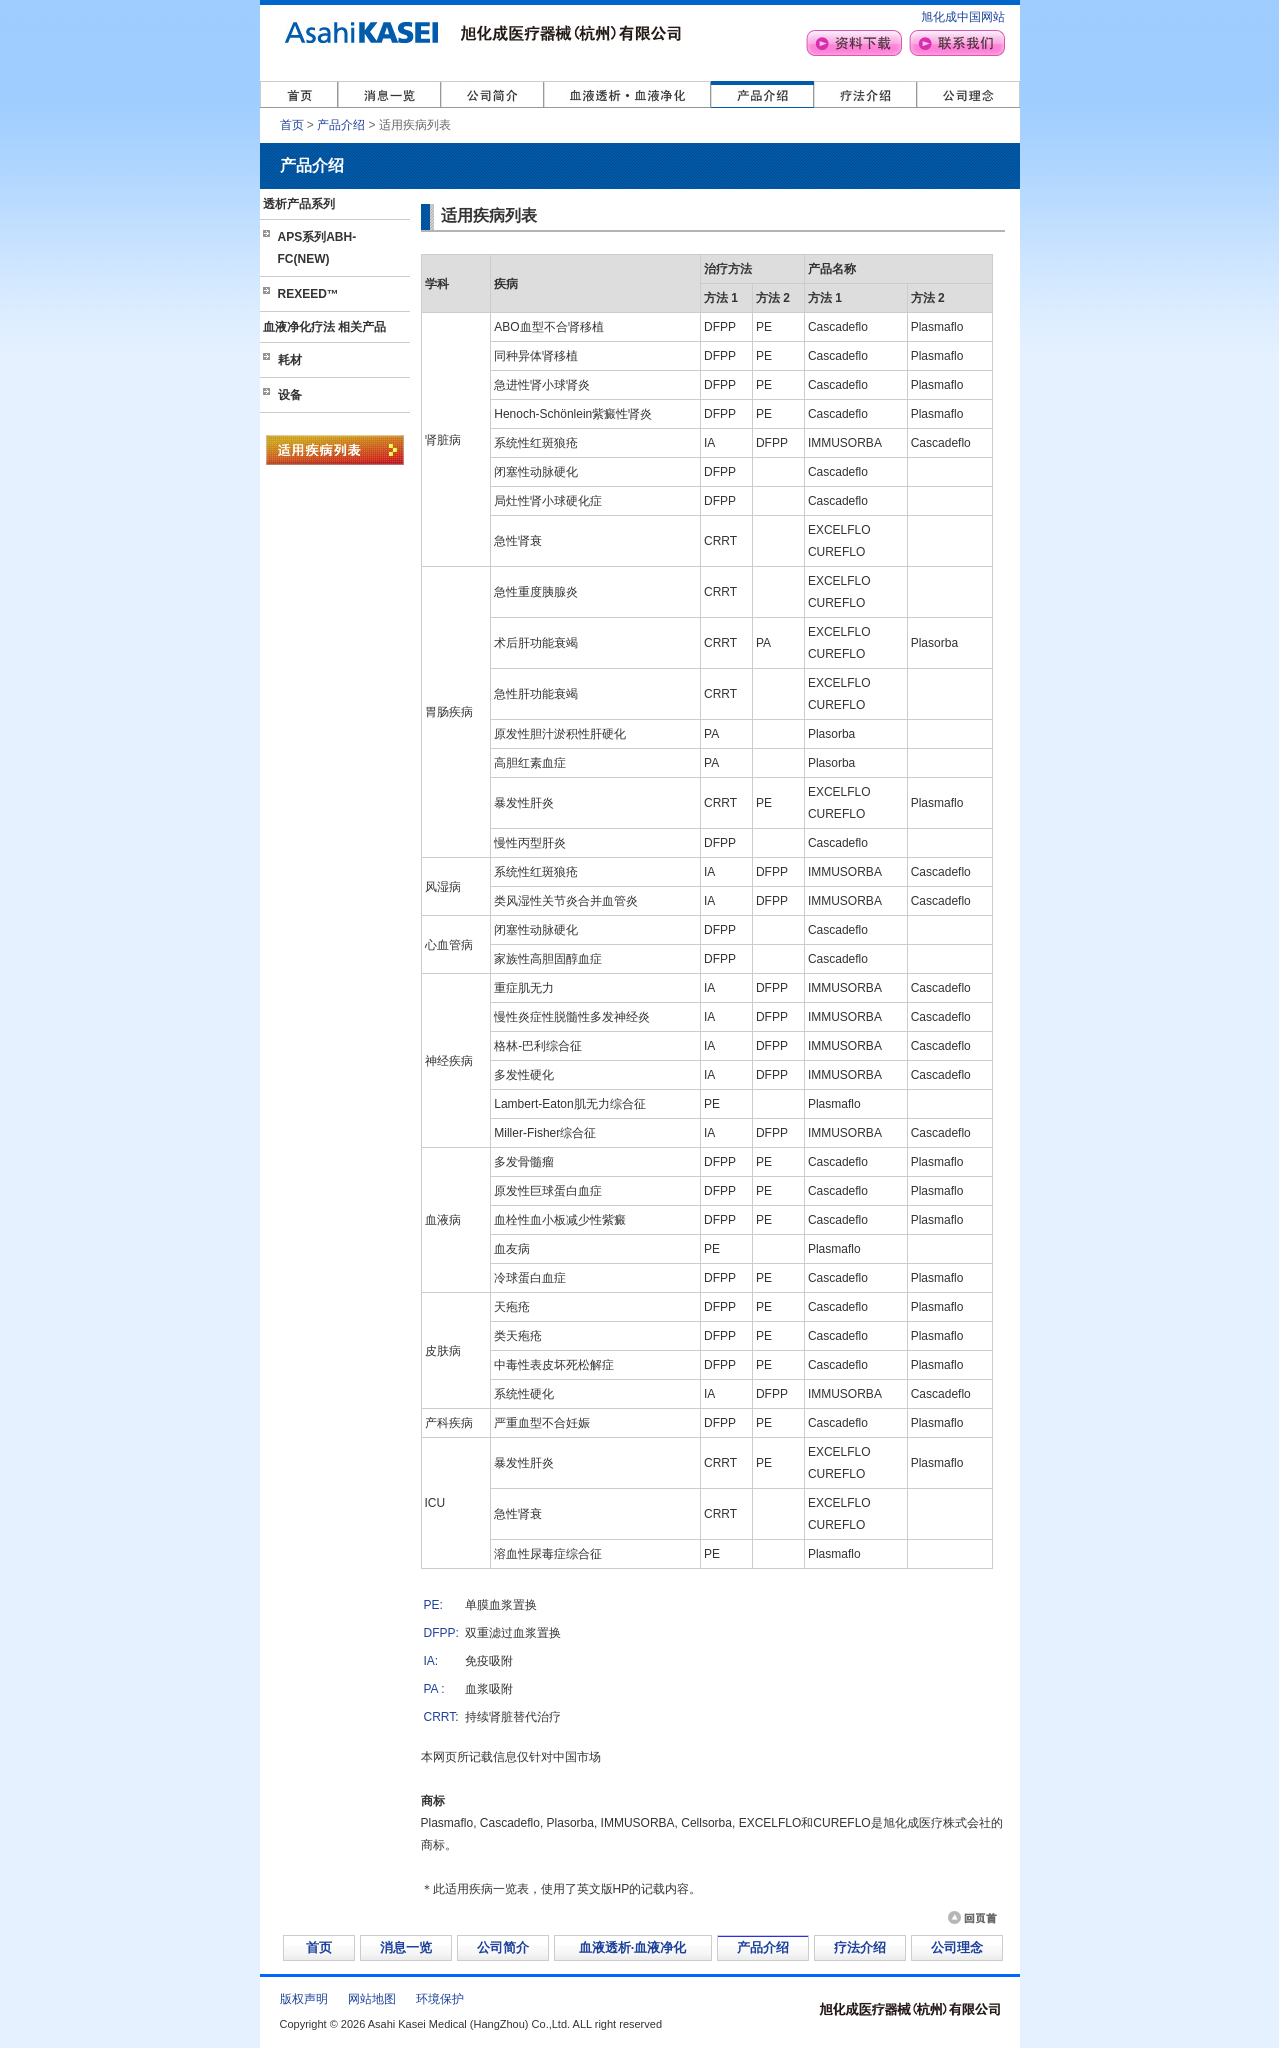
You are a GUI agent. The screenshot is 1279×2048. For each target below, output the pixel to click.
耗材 (290, 360)
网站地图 (372, 1999)
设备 (290, 395)
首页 (292, 125)
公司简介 (503, 1947)
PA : (434, 1689)
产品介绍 (341, 125)
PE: (433, 1605)
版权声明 (304, 1999)
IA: (431, 1661)
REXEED (308, 294)
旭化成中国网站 (963, 17)
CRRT (440, 1717)
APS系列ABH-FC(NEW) (317, 248)
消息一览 (406, 1947)
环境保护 (440, 1999)
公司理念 (957, 1947)
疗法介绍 (860, 1947)
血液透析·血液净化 (633, 1947)
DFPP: (441, 1633)
